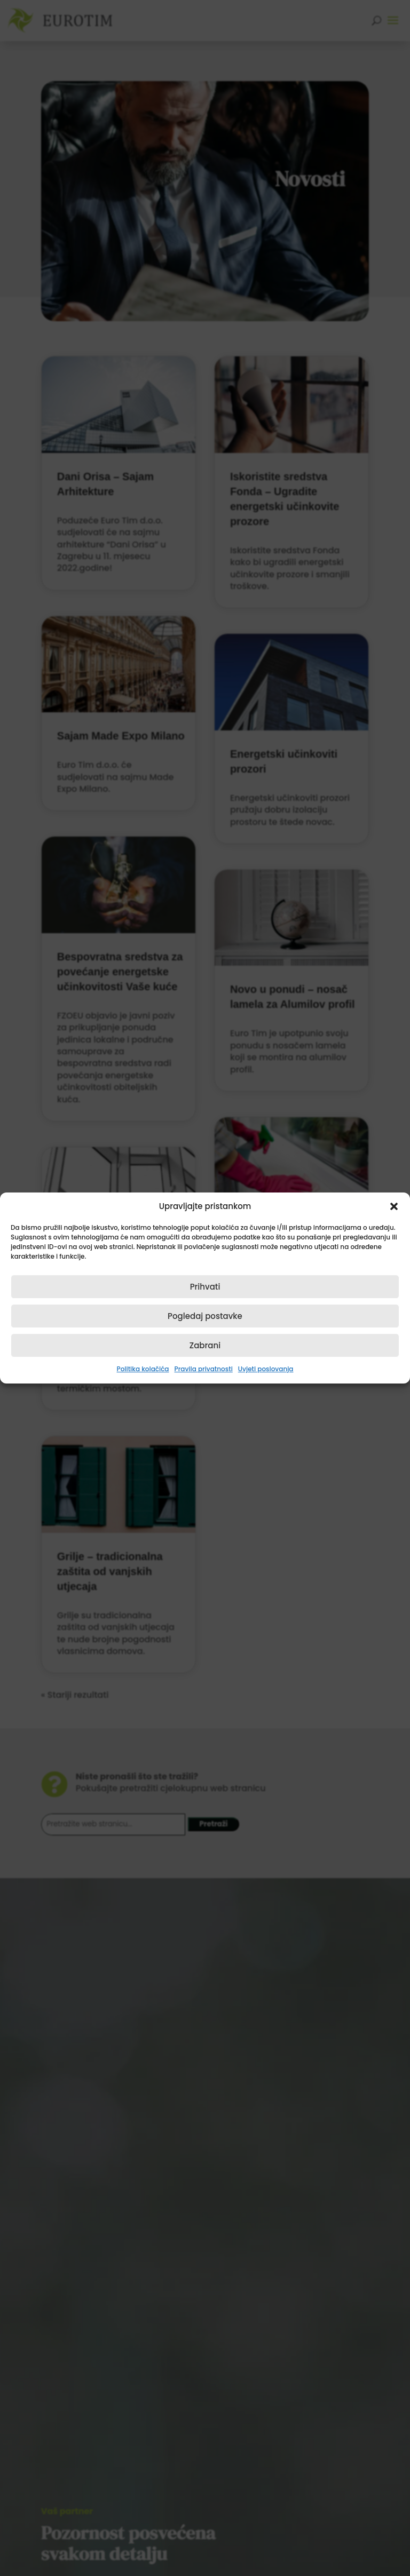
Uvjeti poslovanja (266, 1369)
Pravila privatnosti (204, 1369)
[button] (394, 1206)
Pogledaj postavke (205, 1316)
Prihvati (205, 1286)
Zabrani (205, 1345)
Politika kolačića (143, 1369)
